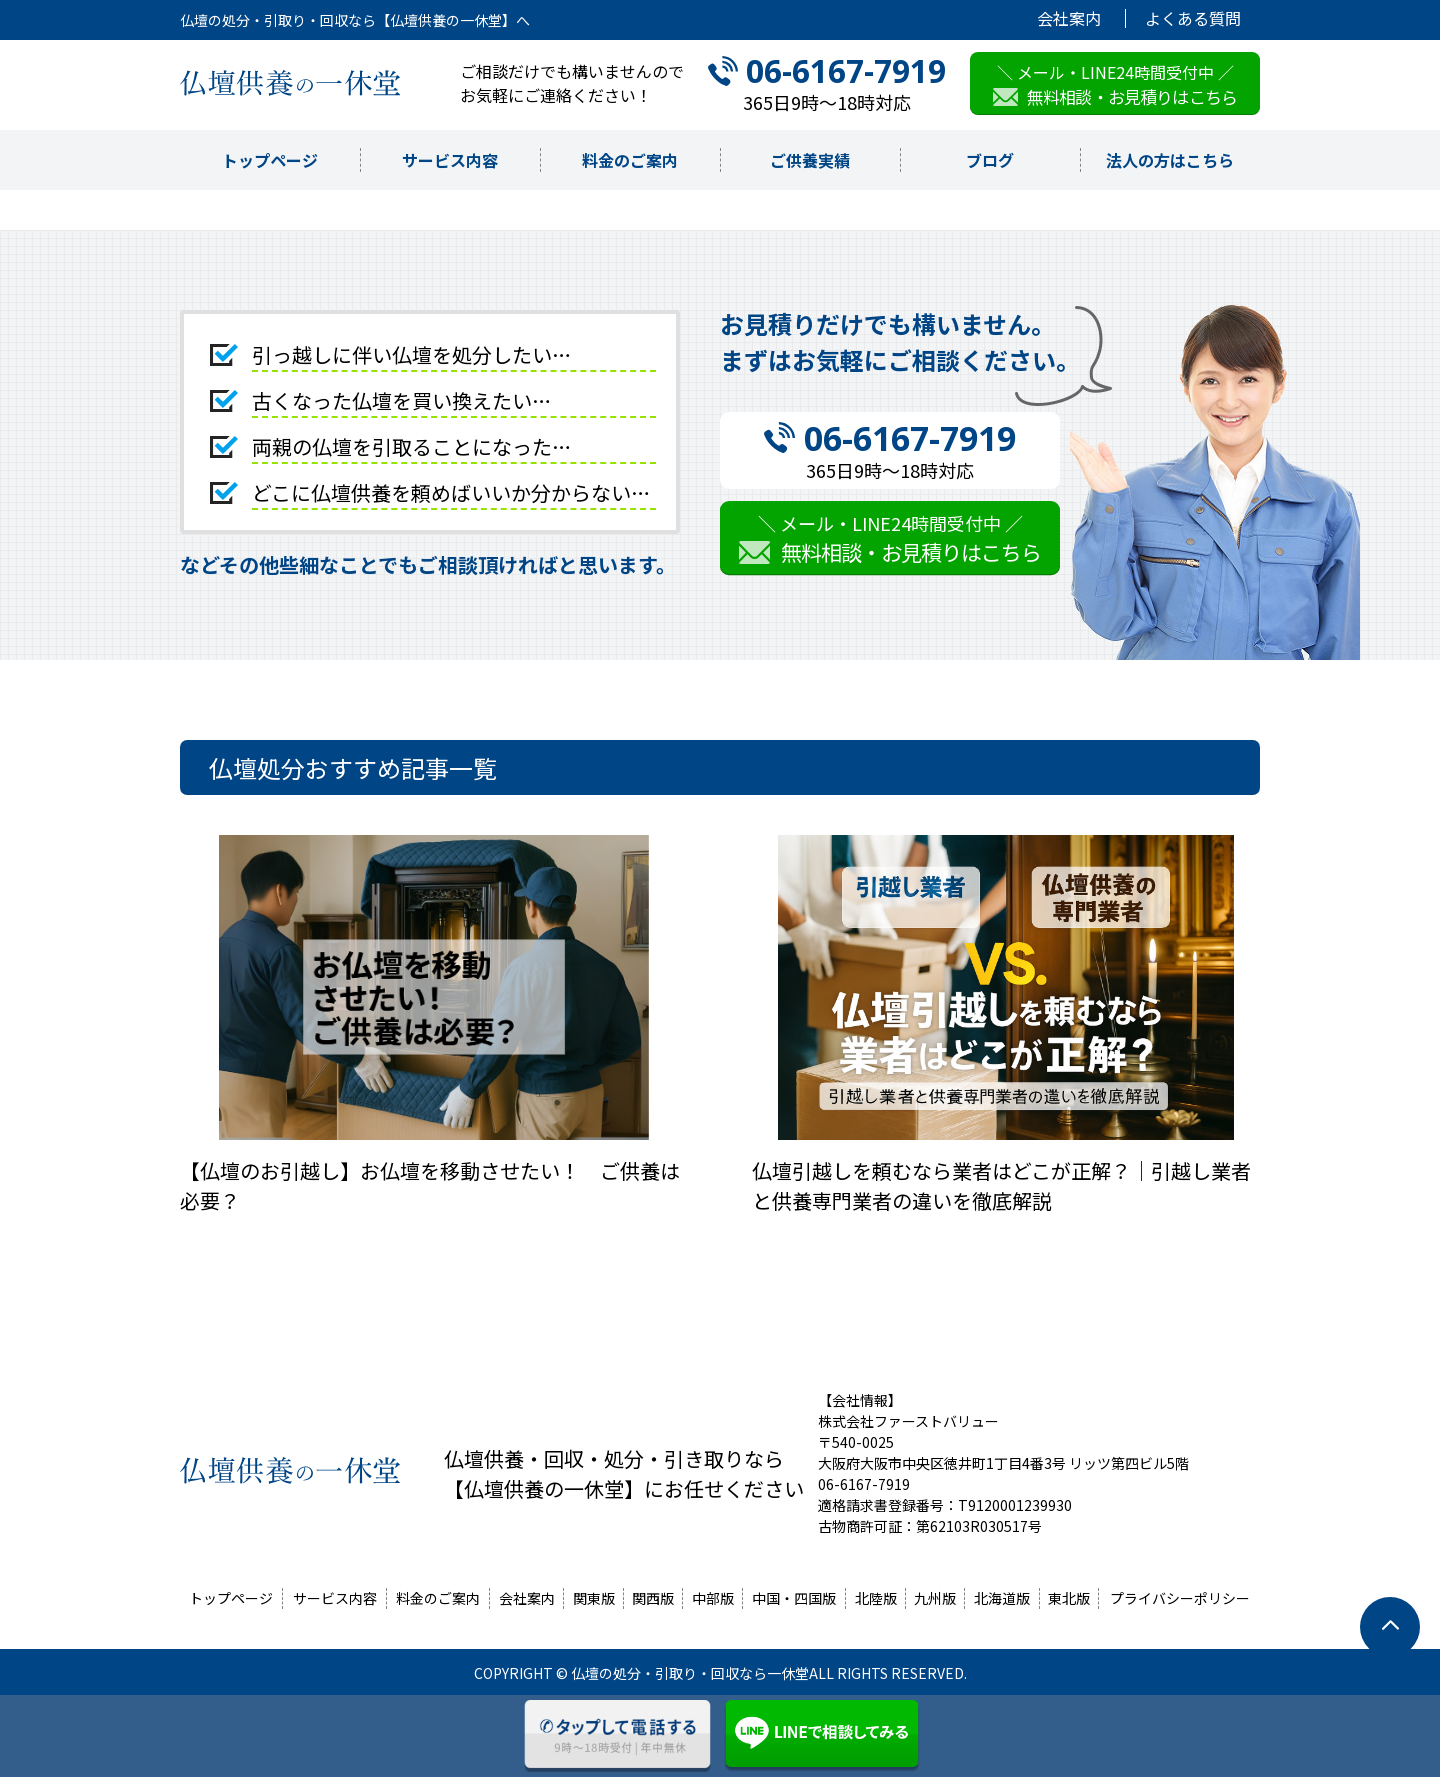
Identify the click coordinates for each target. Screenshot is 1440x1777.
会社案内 (1069, 18)
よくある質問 (1193, 18)
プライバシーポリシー (1180, 1598)
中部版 (713, 1598)
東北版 (1069, 1598)
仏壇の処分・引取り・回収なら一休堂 (690, 1673)
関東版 (594, 1598)
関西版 (653, 1598)
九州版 (935, 1598)
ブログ (990, 160)
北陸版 (876, 1598)
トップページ (270, 160)
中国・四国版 (794, 1598)
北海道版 (1002, 1598)
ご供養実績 (810, 160)
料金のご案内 (630, 160)
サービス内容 (450, 160)
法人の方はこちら (1170, 160)
